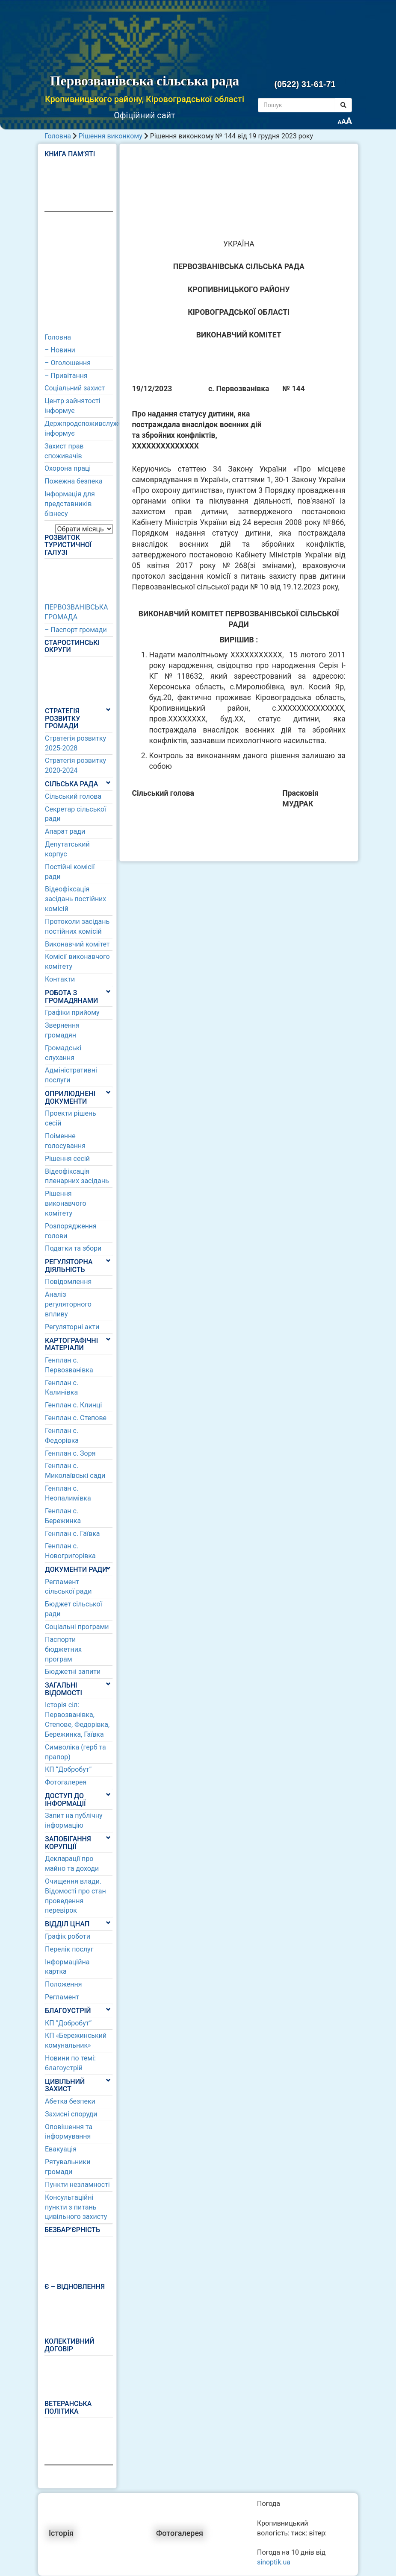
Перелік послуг (69, 1949)
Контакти (60, 979)
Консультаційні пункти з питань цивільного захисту (76, 2207)
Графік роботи (67, 1936)
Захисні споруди (71, 2114)
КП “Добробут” (68, 1769)
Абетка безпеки (70, 2101)
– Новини (59, 350)
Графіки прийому (72, 1012)
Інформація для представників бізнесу (69, 504)
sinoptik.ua (273, 2562)
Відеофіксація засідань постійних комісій (75, 899)
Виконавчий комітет (77, 944)
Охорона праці (67, 468)
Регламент (62, 1997)
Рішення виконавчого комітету (65, 1203)
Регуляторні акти (72, 1327)
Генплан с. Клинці (73, 1405)
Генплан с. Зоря (70, 1453)
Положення (63, 1984)
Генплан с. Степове (75, 1418)
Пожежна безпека (73, 481)
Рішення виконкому (110, 136)
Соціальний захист (74, 388)
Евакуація (61, 2149)
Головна (57, 136)
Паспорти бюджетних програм (63, 1649)
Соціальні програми (77, 1627)
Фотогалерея (65, 1782)
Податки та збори (73, 1248)
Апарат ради (65, 831)
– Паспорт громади (75, 630)
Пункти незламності (77, 2184)
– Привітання (66, 376)
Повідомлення (68, 1282)
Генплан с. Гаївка (72, 1534)
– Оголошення (67, 363)
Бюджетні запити (72, 1672)
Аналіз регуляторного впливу (68, 1304)
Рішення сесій (67, 1159)
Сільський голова (73, 796)
